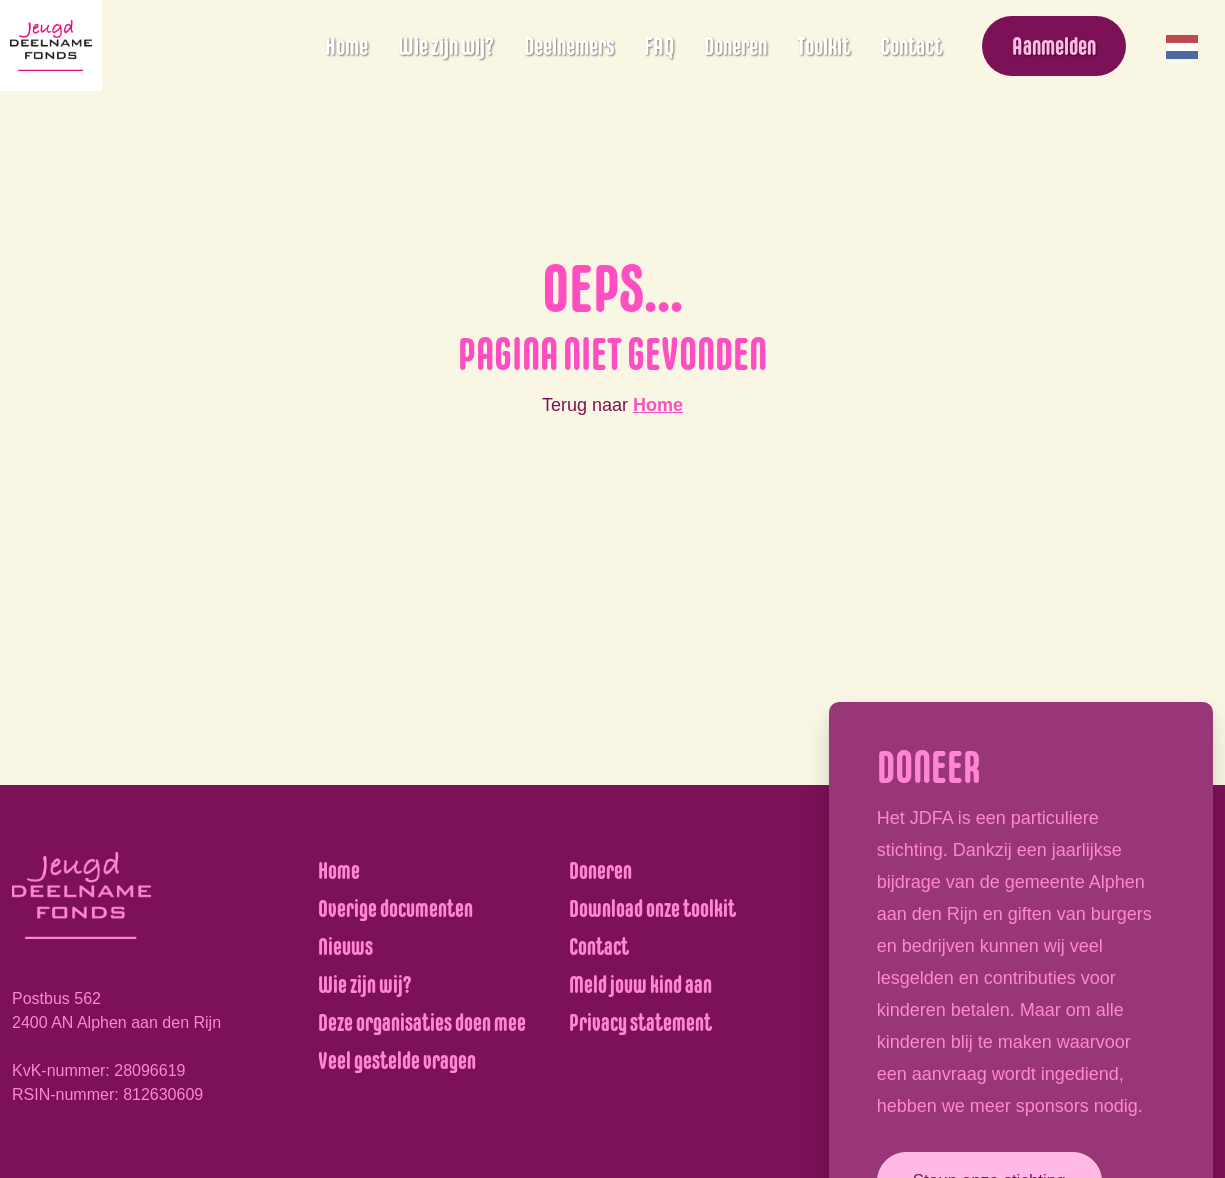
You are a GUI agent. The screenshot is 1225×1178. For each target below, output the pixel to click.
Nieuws (345, 946)
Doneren (735, 46)
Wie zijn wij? (446, 46)
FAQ (659, 46)
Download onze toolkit (652, 908)
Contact (911, 46)
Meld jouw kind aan (640, 984)
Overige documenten (395, 908)
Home (346, 46)
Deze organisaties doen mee (422, 1022)
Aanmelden (1054, 46)
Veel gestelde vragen (397, 1060)
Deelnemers (569, 46)
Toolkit (823, 46)
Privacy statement (640, 1022)
